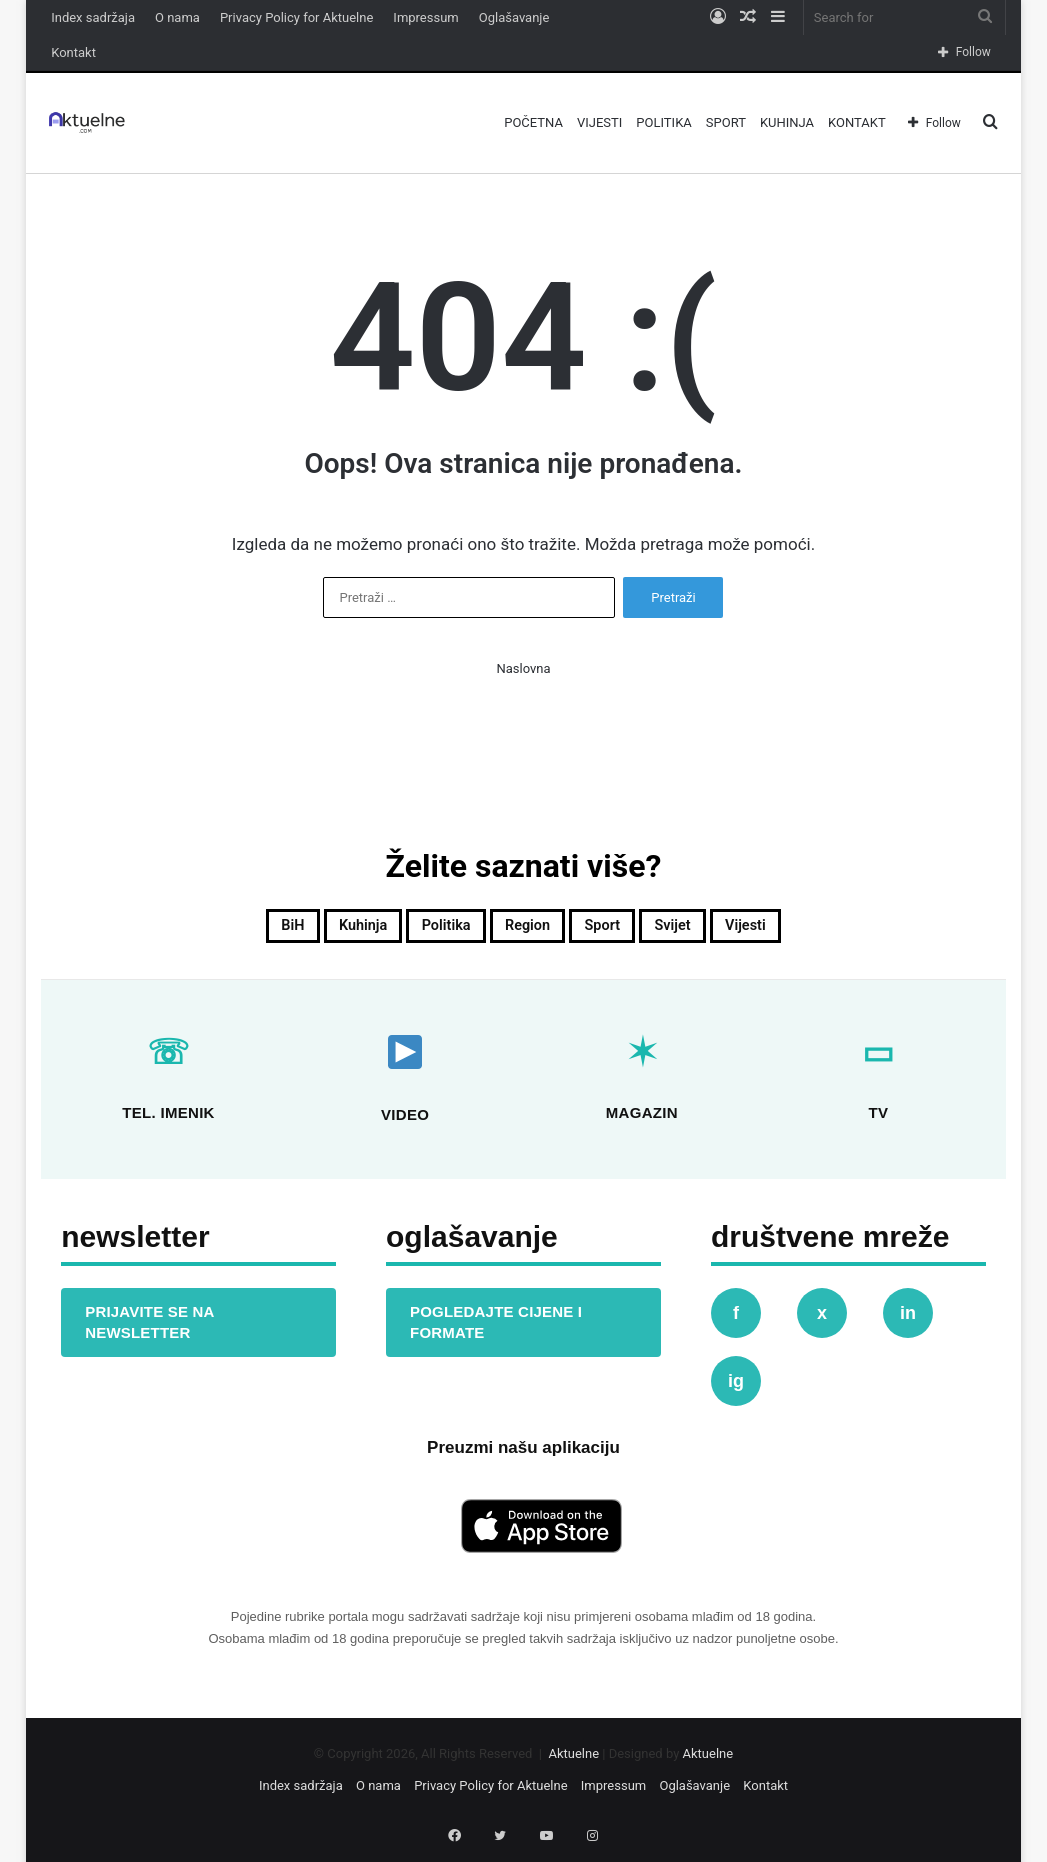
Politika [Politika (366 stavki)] (424, 930)
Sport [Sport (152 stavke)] (624, 930)
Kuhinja (787, 122)
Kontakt (73, 52)
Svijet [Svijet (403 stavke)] (715, 930)
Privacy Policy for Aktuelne (296, 17)
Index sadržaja (93, 17)
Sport (726, 122)
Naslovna (523, 668)
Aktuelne (573, 1761)
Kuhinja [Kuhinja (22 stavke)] (316, 930)
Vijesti (599, 122)
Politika (663, 122)
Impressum (425, 17)
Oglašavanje (514, 17)
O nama (177, 17)
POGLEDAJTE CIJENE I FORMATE (496, 1329)
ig (736, 1389)
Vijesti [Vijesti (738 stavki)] (808, 930)
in (908, 1321)
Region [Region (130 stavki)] (529, 930)
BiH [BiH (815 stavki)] (227, 930)
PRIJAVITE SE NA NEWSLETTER (149, 1329)
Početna (533, 122)
